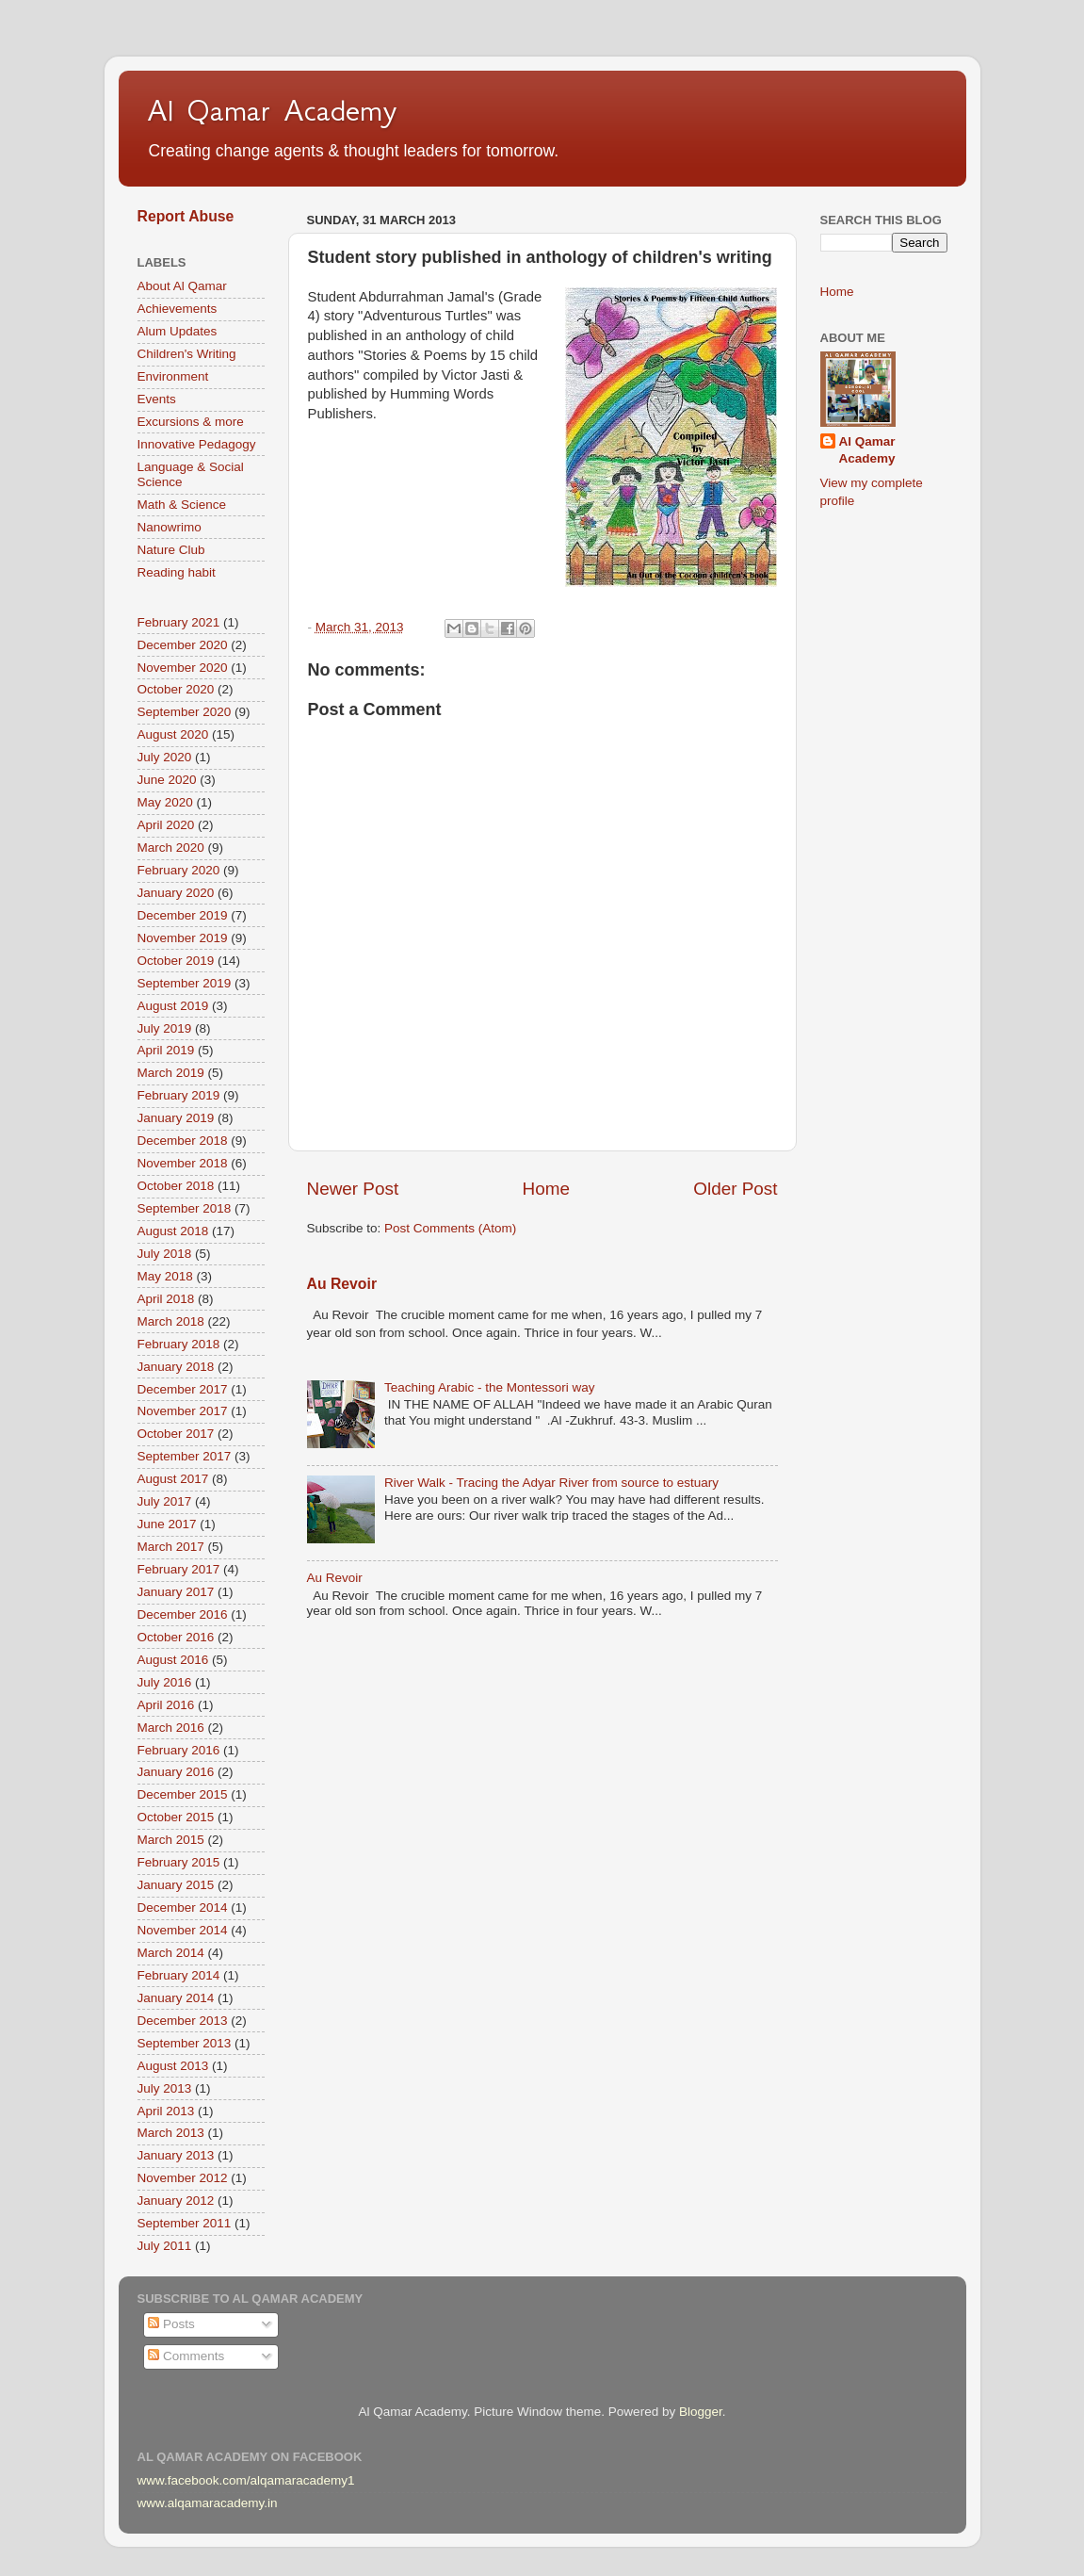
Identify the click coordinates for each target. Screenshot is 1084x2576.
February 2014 (179, 1975)
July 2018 (165, 1254)
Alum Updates (178, 331)
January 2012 (176, 2200)
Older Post (735, 1188)
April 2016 (166, 1705)
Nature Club (171, 550)
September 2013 (185, 2043)
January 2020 (176, 893)
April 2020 (166, 825)
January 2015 (176, 1885)
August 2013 (173, 2066)
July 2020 (165, 757)
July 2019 (165, 1028)
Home (546, 1188)
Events (157, 399)
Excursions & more (191, 422)
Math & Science (182, 504)
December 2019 (183, 915)
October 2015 (176, 1817)
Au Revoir (342, 1284)
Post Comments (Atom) (450, 1228)
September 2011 (185, 2223)
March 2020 (171, 847)
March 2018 (171, 1321)
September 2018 (185, 1208)
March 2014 (171, 1953)
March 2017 (171, 1547)
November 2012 (183, 2178)
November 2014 (183, 1930)
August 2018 (173, 1231)
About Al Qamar (182, 286)
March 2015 (171, 1840)
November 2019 (183, 938)
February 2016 (179, 1750)
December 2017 (183, 1389)
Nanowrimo (170, 527)
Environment (173, 376)
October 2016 (176, 1637)
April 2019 (166, 1050)
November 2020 (183, 667)
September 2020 (185, 712)
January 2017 (176, 1592)
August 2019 (173, 1006)
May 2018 (165, 1276)
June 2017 (167, 1524)
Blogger (700, 2412)
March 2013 (171, 2133)
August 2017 (173, 1479)
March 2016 (171, 1727)
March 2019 (171, 1073)
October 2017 (176, 1434)
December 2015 (183, 1794)
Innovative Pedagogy (197, 444)
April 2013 (166, 2111)
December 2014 (183, 1907)
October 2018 (176, 1186)
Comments (186, 2356)
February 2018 (179, 1344)
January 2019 (176, 1118)
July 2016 (165, 1682)
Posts (171, 2324)
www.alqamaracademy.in (208, 2503)
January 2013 (176, 2155)
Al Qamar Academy (272, 110)
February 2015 (179, 1862)
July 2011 (165, 2246)
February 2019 (179, 1095)
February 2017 (179, 1569)
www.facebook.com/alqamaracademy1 (246, 2480)
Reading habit (177, 572)
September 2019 (185, 983)
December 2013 (183, 2021)
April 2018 (166, 1299)
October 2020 (176, 689)
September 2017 (185, 1456)
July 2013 (165, 2088)
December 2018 (183, 1140)
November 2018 (183, 1163)
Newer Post (353, 1188)
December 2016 (183, 1614)
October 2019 (176, 961)
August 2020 (173, 734)
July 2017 (165, 1501)
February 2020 (179, 870)
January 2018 (176, 1367)
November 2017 (183, 1411)
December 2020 (183, 645)
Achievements (178, 309)
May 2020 (165, 802)
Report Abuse (186, 216)
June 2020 (167, 780)
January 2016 (176, 1772)
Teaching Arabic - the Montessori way (489, 1387)
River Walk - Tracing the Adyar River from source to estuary (551, 1482)
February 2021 (179, 622)
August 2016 (173, 1660)
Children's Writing (187, 354)
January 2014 (176, 1998)
